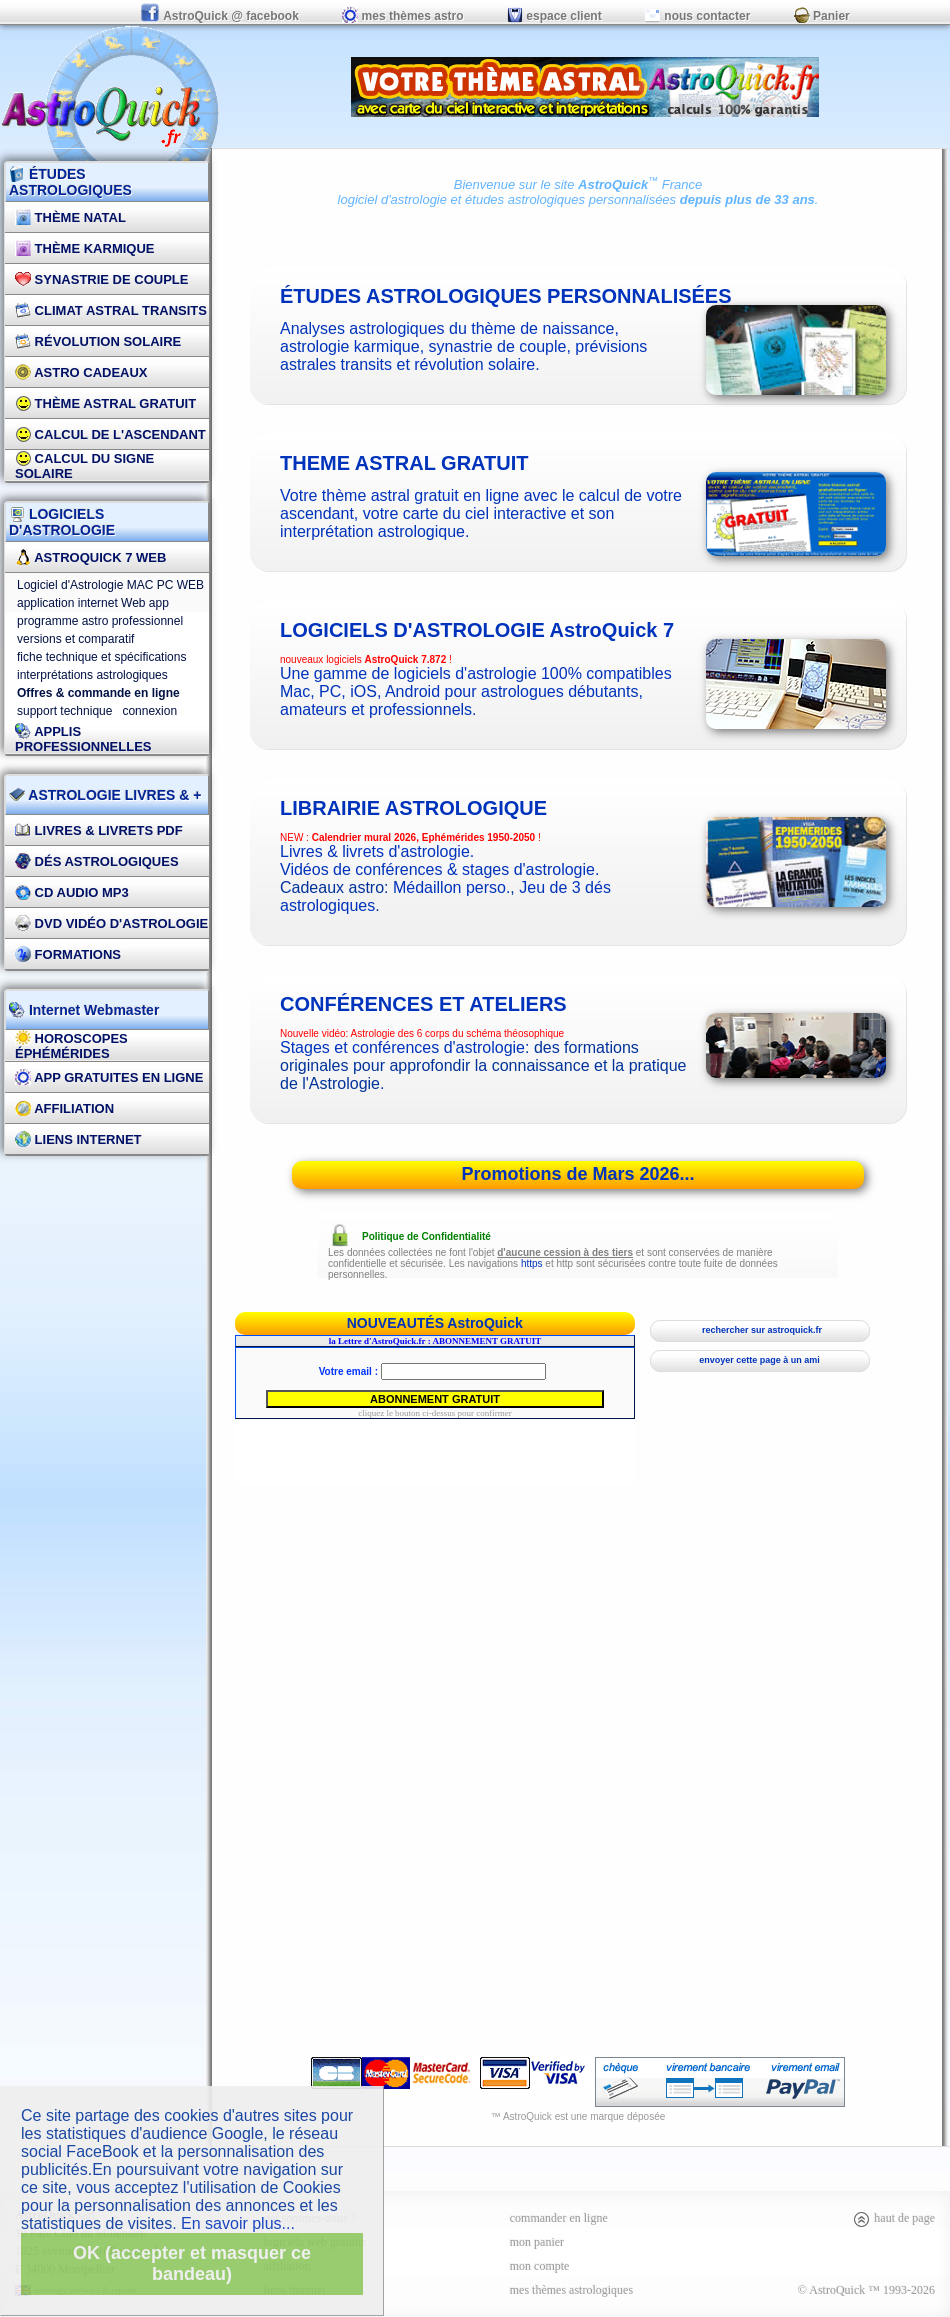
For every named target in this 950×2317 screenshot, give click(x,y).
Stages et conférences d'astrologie (402, 1047)
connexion (149, 711)
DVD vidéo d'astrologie (111, 923)
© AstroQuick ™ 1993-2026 (866, 2290)
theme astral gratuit (404, 463)
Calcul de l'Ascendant (110, 434)
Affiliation (64, 1108)
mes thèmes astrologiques (571, 2290)
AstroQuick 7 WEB (90, 557)
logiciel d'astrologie (392, 199)
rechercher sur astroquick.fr (759, 1330)
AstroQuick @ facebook (221, 16)
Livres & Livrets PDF (99, 830)
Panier (822, 16)
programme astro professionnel (100, 621)
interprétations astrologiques (92, 675)
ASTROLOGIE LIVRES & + (105, 795)
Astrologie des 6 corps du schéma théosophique (457, 1033)
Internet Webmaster (92, 1010)
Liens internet (78, 1139)
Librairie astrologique (413, 808)
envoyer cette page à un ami (759, 1360)
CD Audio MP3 (72, 892)
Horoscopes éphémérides (71, 1046)
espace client (554, 16)
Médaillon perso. (451, 887)
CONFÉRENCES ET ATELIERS (423, 1004)
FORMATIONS (68, 954)
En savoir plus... (238, 2223)
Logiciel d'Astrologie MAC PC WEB (110, 585)
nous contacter (697, 16)
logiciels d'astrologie (477, 630)
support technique (64, 711)
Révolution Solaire (98, 341)
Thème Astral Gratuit (105, 403)
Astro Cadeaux (81, 372)
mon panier (537, 2242)
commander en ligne (559, 2218)
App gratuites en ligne (109, 1077)
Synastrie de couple (101, 279)
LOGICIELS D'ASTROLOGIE (62, 522)
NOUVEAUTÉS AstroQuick (435, 1323)
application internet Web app (93, 603)
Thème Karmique (85, 248)
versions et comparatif (75, 639)
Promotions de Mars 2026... (577, 1174)
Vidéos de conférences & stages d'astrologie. (439, 869)
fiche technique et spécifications (101, 657)
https (532, 1263)
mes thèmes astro (402, 16)
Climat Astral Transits (111, 310)
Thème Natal (70, 217)
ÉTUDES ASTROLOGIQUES (70, 182)
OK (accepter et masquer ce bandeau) (192, 2263)
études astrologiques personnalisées (570, 199)
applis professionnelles (83, 739)
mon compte (540, 2266)
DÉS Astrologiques (97, 861)
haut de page (893, 2218)
